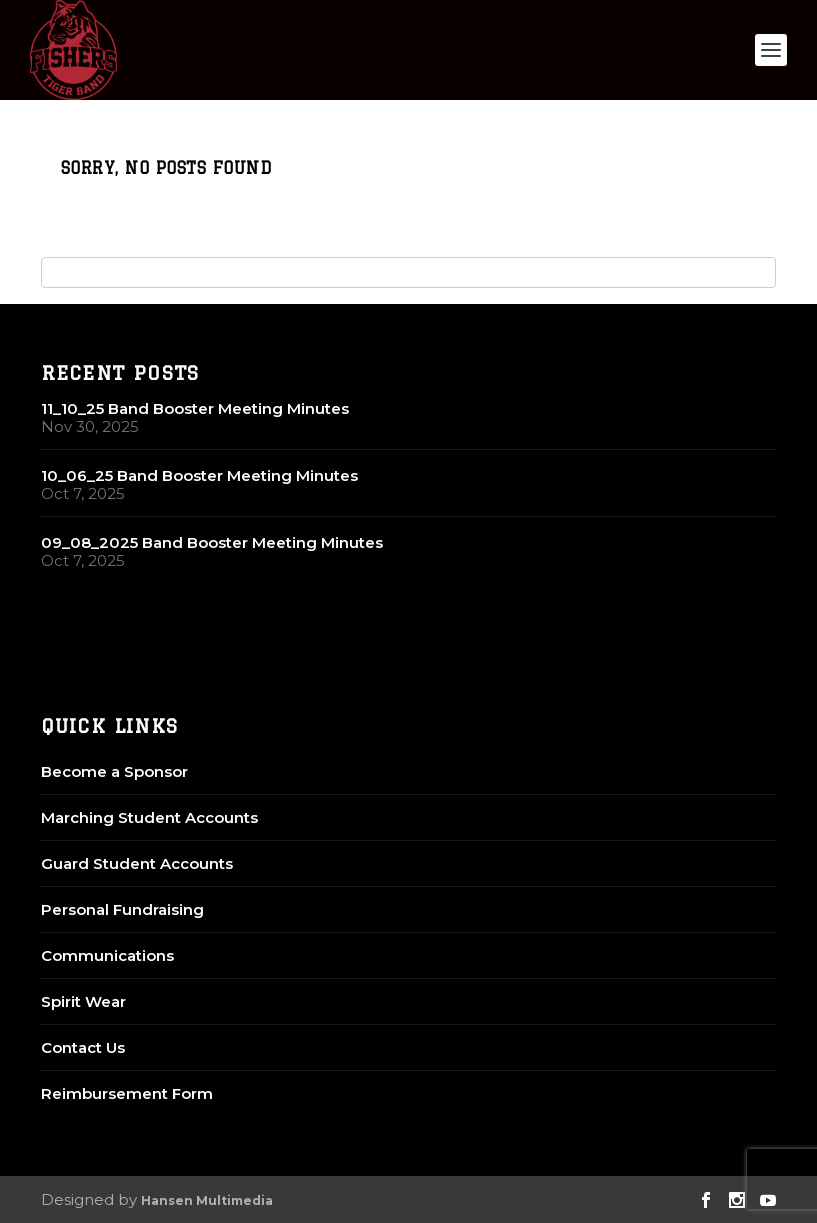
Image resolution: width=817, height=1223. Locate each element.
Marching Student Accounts (149, 817)
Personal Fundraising (122, 909)
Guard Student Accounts (137, 863)
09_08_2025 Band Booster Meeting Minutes (212, 542)
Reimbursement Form (127, 1093)
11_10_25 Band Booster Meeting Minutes (195, 408)
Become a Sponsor (114, 771)
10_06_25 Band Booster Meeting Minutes (199, 475)
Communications (107, 955)
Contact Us (83, 1047)
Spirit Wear (83, 1001)
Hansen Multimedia (207, 1200)
